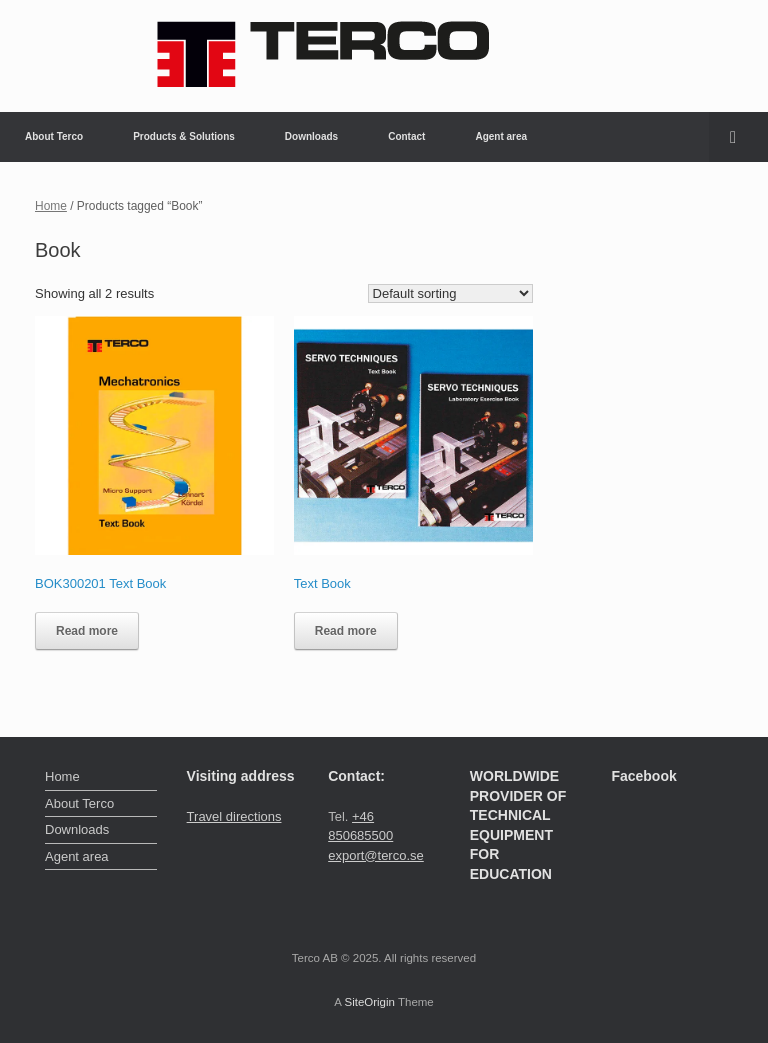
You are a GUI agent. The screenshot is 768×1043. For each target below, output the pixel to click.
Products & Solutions (184, 136)
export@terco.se (376, 855)
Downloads (311, 136)
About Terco (54, 136)
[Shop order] (450, 293)
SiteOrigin (369, 1002)
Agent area (501, 136)
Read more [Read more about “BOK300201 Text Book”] (87, 631)
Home (51, 206)
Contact (406, 136)
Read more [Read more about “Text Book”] (346, 631)
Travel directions (234, 816)
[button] (738, 137)
